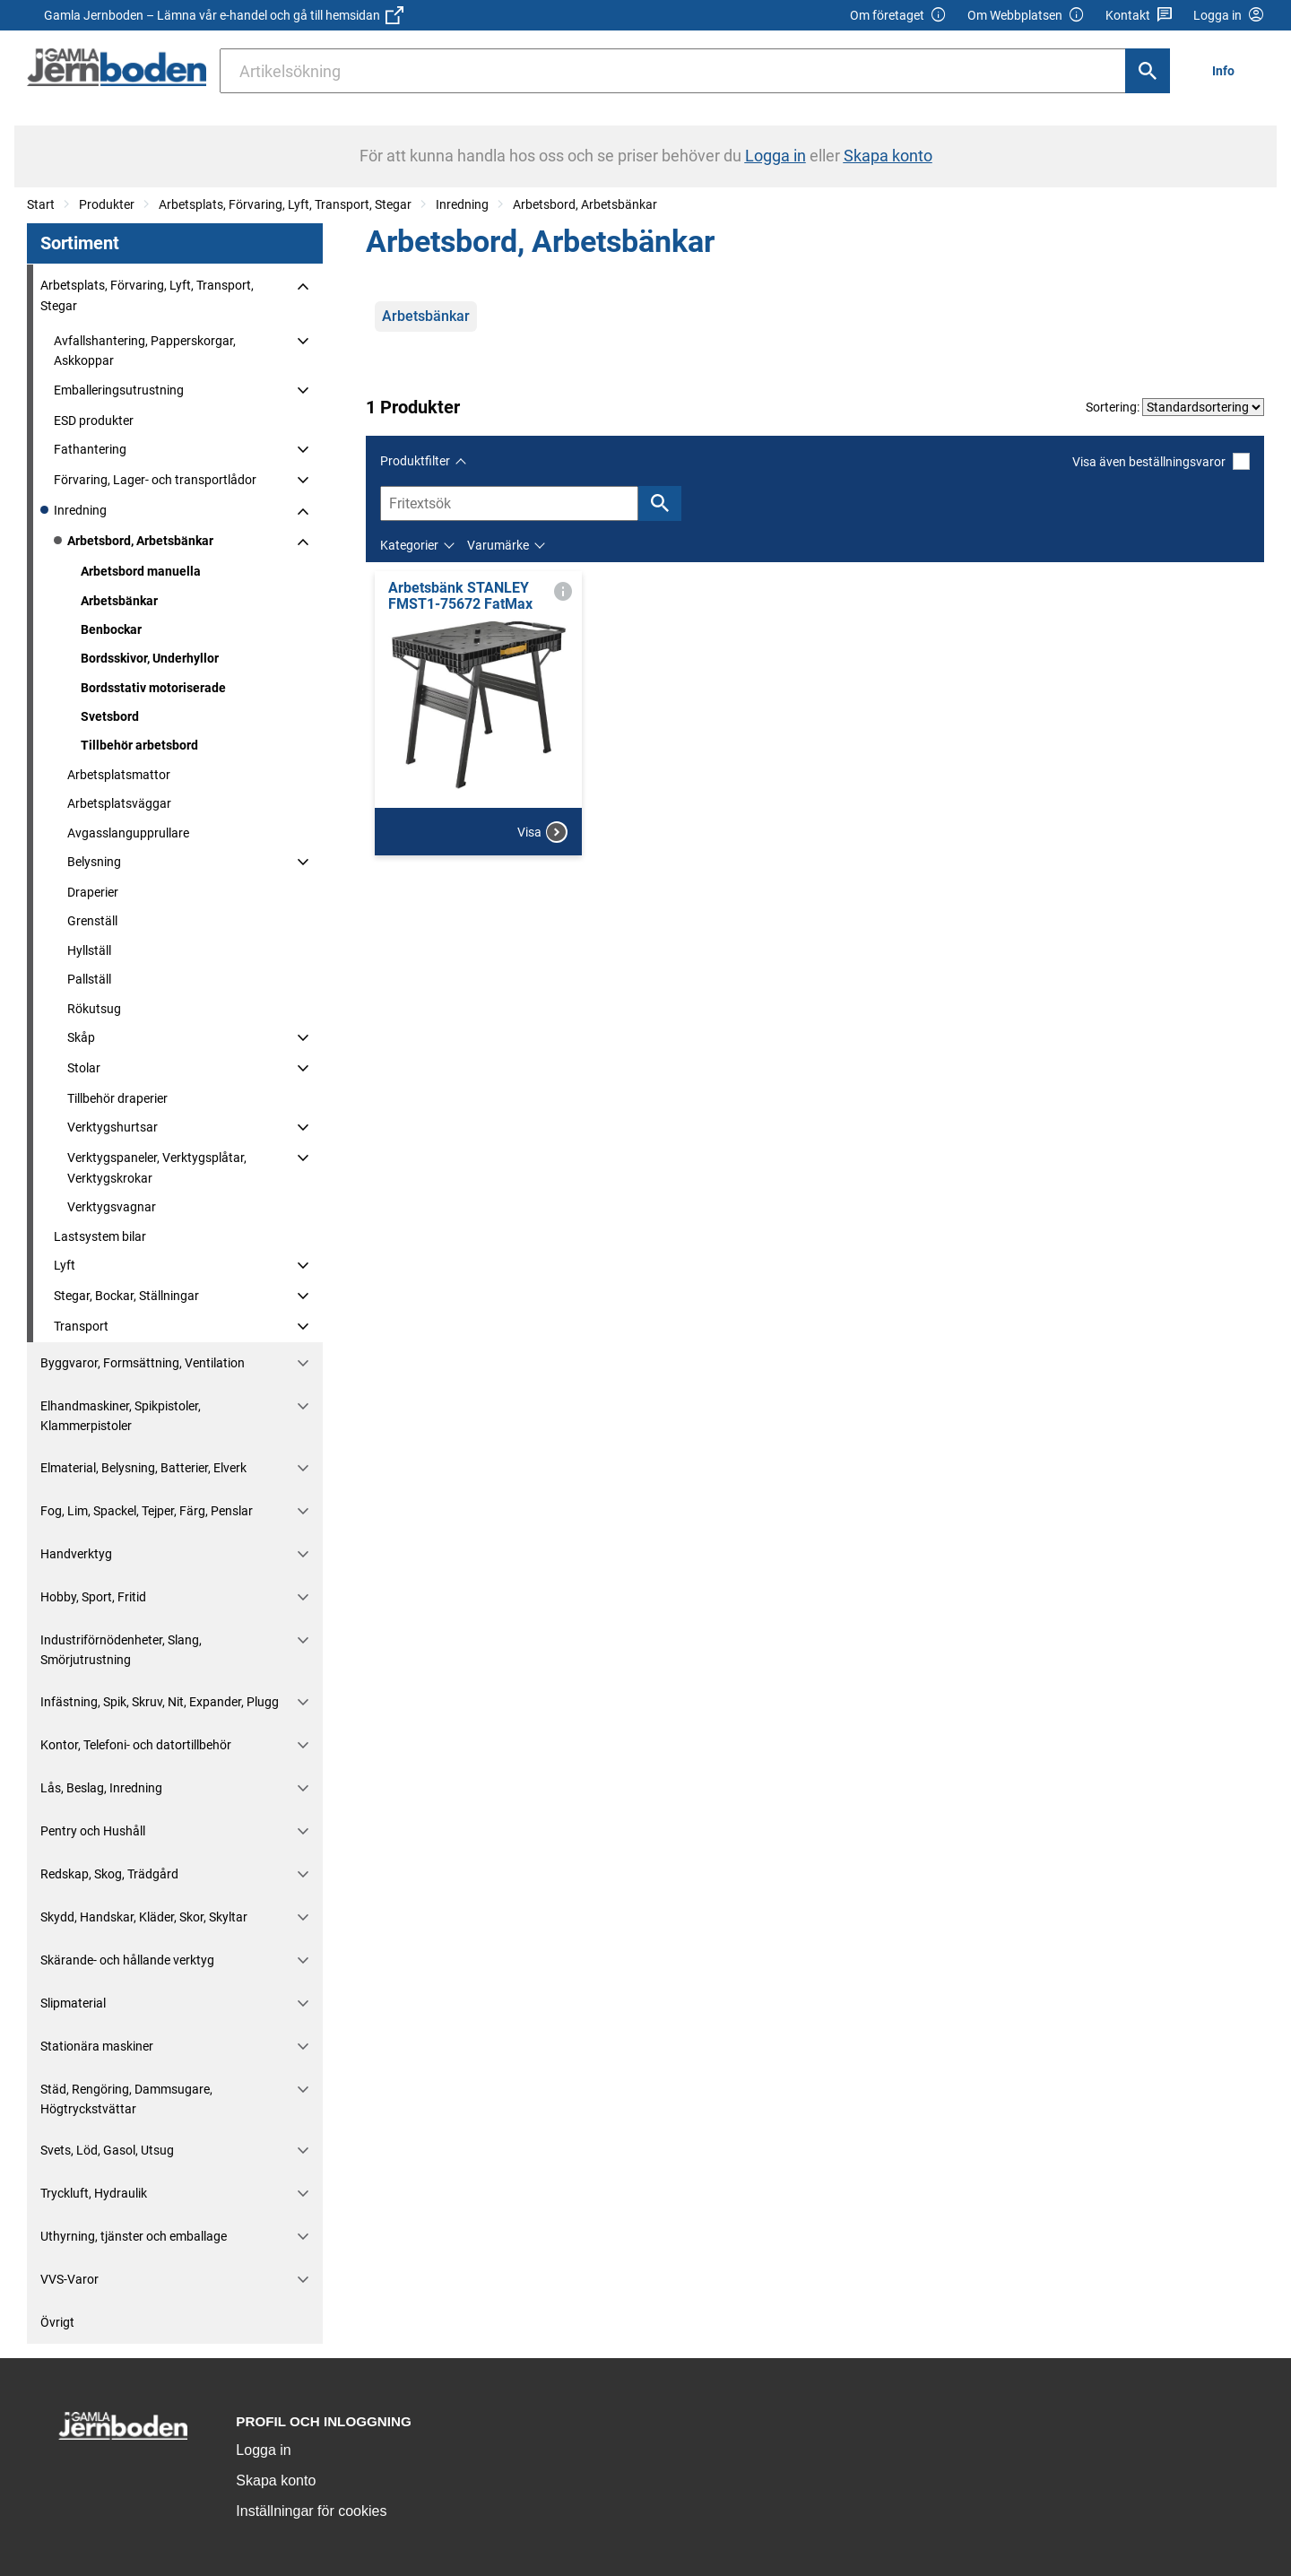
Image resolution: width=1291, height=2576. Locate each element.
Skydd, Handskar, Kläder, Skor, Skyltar (143, 1917)
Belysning (94, 861)
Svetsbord (110, 716)
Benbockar (111, 629)
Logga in (263, 2450)
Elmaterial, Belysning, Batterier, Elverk (143, 1468)
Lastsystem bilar (100, 1236)
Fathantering (90, 449)
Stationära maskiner (96, 2046)
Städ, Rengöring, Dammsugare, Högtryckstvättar (126, 2099)
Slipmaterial (73, 2003)
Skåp (81, 1037)
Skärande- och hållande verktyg (127, 1960)
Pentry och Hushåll (92, 1831)
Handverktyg (76, 1554)
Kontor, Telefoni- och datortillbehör (135, 1745)
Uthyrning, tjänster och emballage (133, 2236)
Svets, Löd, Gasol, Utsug (107, 2150)
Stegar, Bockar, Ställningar (126, 1295)
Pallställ (89, 979)
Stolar (83, 1068)
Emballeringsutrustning (119, 390)
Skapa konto (276, 2480)
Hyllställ (89, 950)
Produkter (106, 204)
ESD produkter (94, 420)
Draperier (92, 892)
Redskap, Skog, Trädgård (109, 1874)
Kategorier (409, 545)
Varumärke (498, 545)
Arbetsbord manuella (141, 571)
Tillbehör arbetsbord (139, 745)
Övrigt (57, 2322)
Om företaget (898, 15)
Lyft (64, 1265)
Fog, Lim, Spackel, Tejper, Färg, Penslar (146, 1511)
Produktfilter (415, 461)
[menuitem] (1228, 70)
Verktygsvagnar (111, 1207)
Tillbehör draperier (117, 1098)
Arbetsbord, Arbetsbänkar (585, 204)
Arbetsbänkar (119, 601)
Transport (81, 1326)
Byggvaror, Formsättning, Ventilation (142, 1363)
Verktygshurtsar (112, 1127)
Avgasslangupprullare (128, 833)
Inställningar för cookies (311, 2511)
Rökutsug (94, 1009)
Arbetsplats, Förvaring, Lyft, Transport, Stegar (285, 204)
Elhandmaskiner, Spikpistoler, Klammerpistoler (120, 1416)
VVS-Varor (69, 2279)
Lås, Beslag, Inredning (101, 1788)
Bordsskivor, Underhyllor (150, 658)
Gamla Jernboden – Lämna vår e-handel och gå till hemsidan (223, 15)
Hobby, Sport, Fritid (93, 1597)
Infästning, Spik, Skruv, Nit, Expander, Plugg (159, 1702)
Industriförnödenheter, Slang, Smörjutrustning (121, 1650)
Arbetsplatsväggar (119, 803)
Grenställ (92, 921)
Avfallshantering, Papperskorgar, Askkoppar (145, 351)
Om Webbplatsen (1026, 15)
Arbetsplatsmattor (118, 775)
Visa (542, 832)
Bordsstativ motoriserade (153, 688)
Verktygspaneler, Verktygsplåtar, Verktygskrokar (157, 1167)
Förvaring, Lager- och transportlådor (155, 480)
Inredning (462, 204)
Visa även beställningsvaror (1161, 461)
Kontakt (1139, 15)
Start (41, 204)
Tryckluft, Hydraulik (93, 2193)
